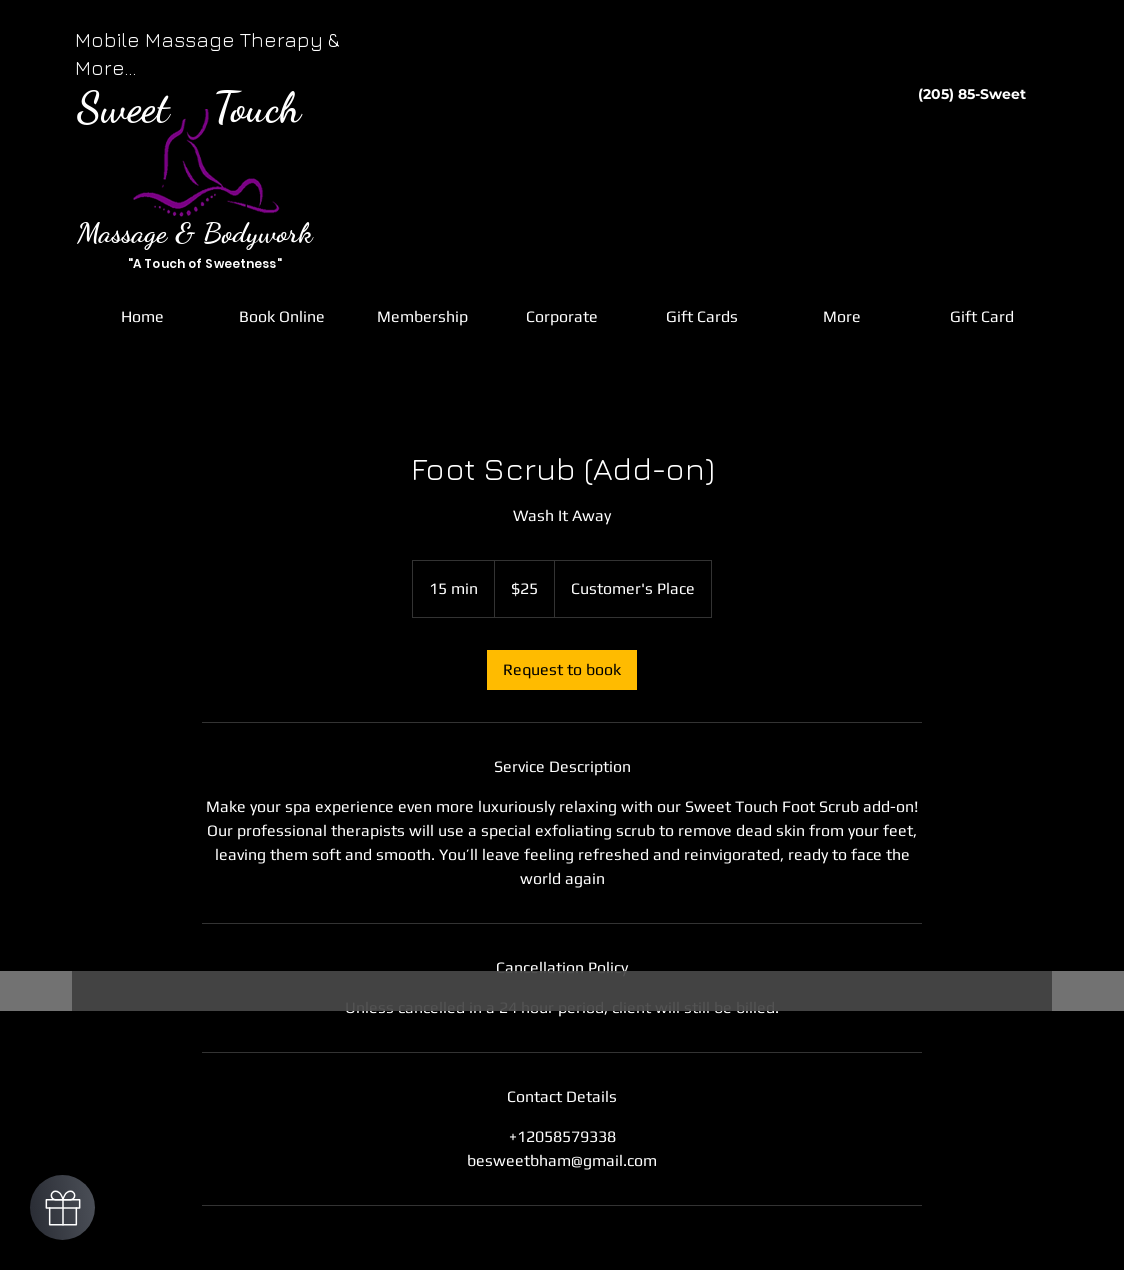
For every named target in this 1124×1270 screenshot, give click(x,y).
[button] (282, 317)
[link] (562, 670)
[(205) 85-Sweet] (972, 95)
